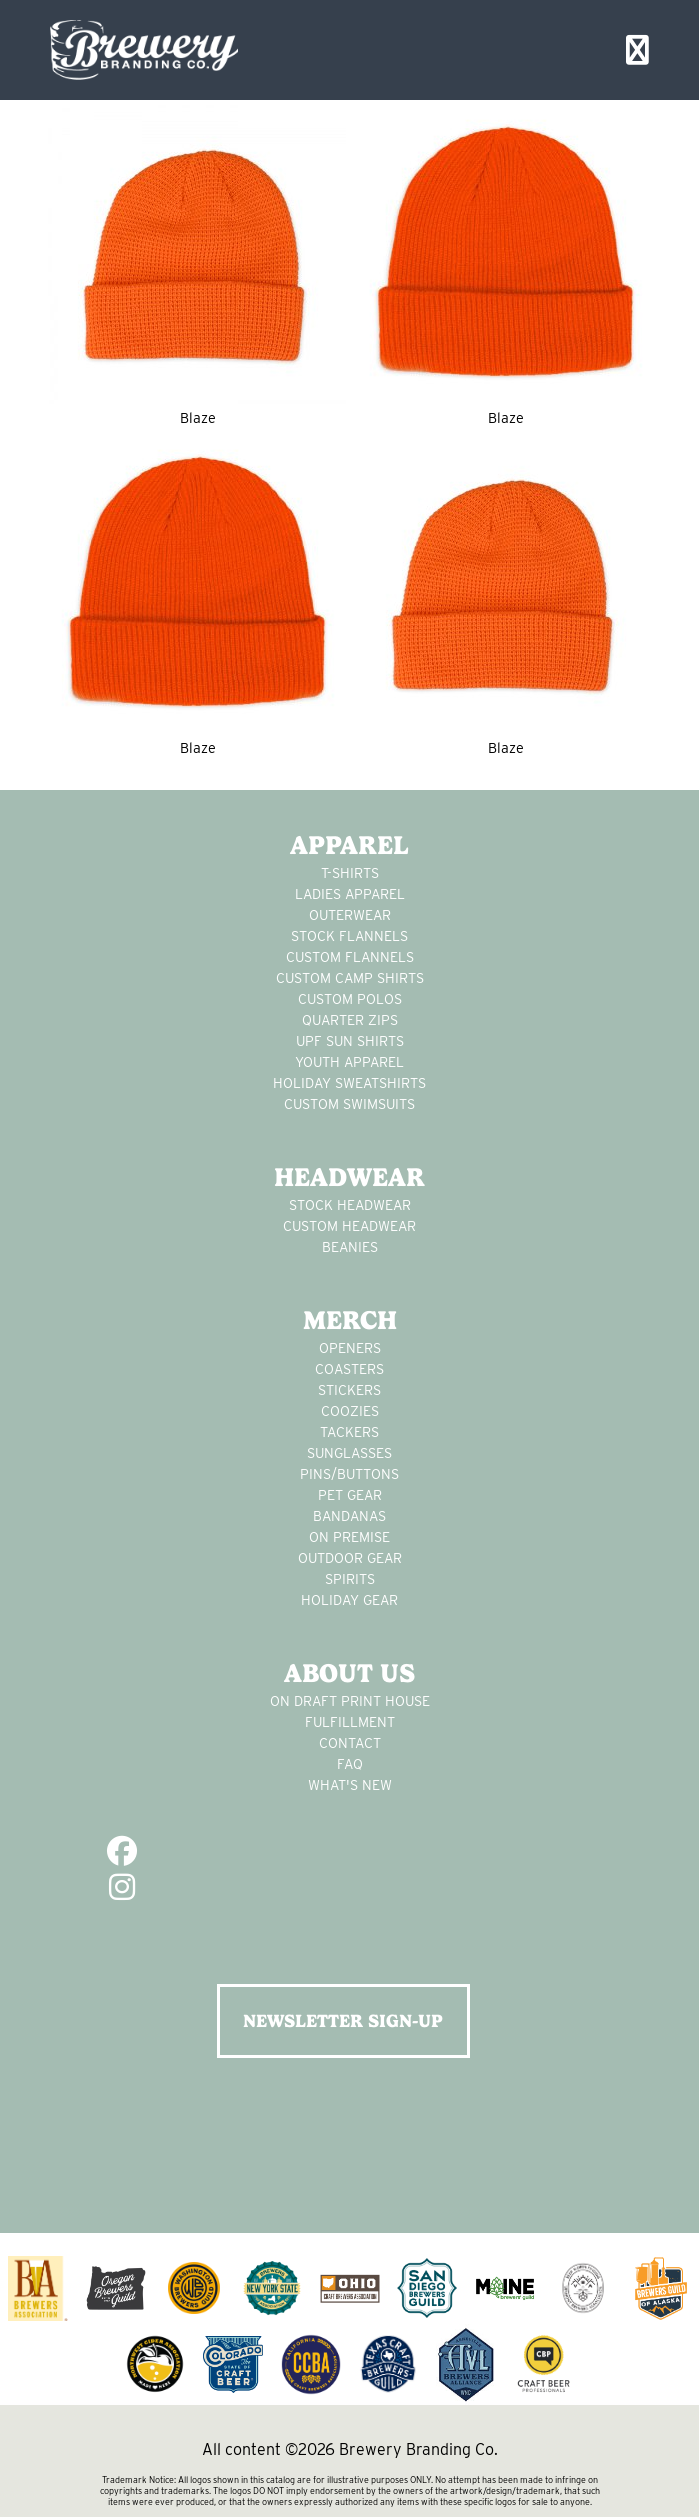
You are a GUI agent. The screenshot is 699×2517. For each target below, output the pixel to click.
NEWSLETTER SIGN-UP (343, 2020)
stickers (349, 1390)
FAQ (350, 1764)
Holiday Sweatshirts (349, 1083)
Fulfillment (350, 1722)
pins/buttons (349, 1474)
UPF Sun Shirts (350, 1041)
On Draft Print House (350, 1701)
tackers (349, 1432)
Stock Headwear (350, 1205)
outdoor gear (350, 1558)
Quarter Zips (350, 1020)
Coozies (350, 1411)
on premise (349, 1537)
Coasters (349, 1369)
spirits (350, 1579)
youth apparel (349, 1062)
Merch (350, 1320)
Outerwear (350, 915)
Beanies (350, 1247)
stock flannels (349, 936)
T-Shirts (350, 873)
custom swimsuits (349, 1104)
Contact (350, 1743)
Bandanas (349, 1516)
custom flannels (350, 957)
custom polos (350, 999)
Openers (350, 1348)
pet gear (350, 1495)
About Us (349, 1673)
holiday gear (349, 1600)
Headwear (349, 1177)
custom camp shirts (350, 978)
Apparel (349, 845)
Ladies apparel (350, 894)
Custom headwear (349, 1226)
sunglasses (349, 1453)
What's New (350, 1785)
